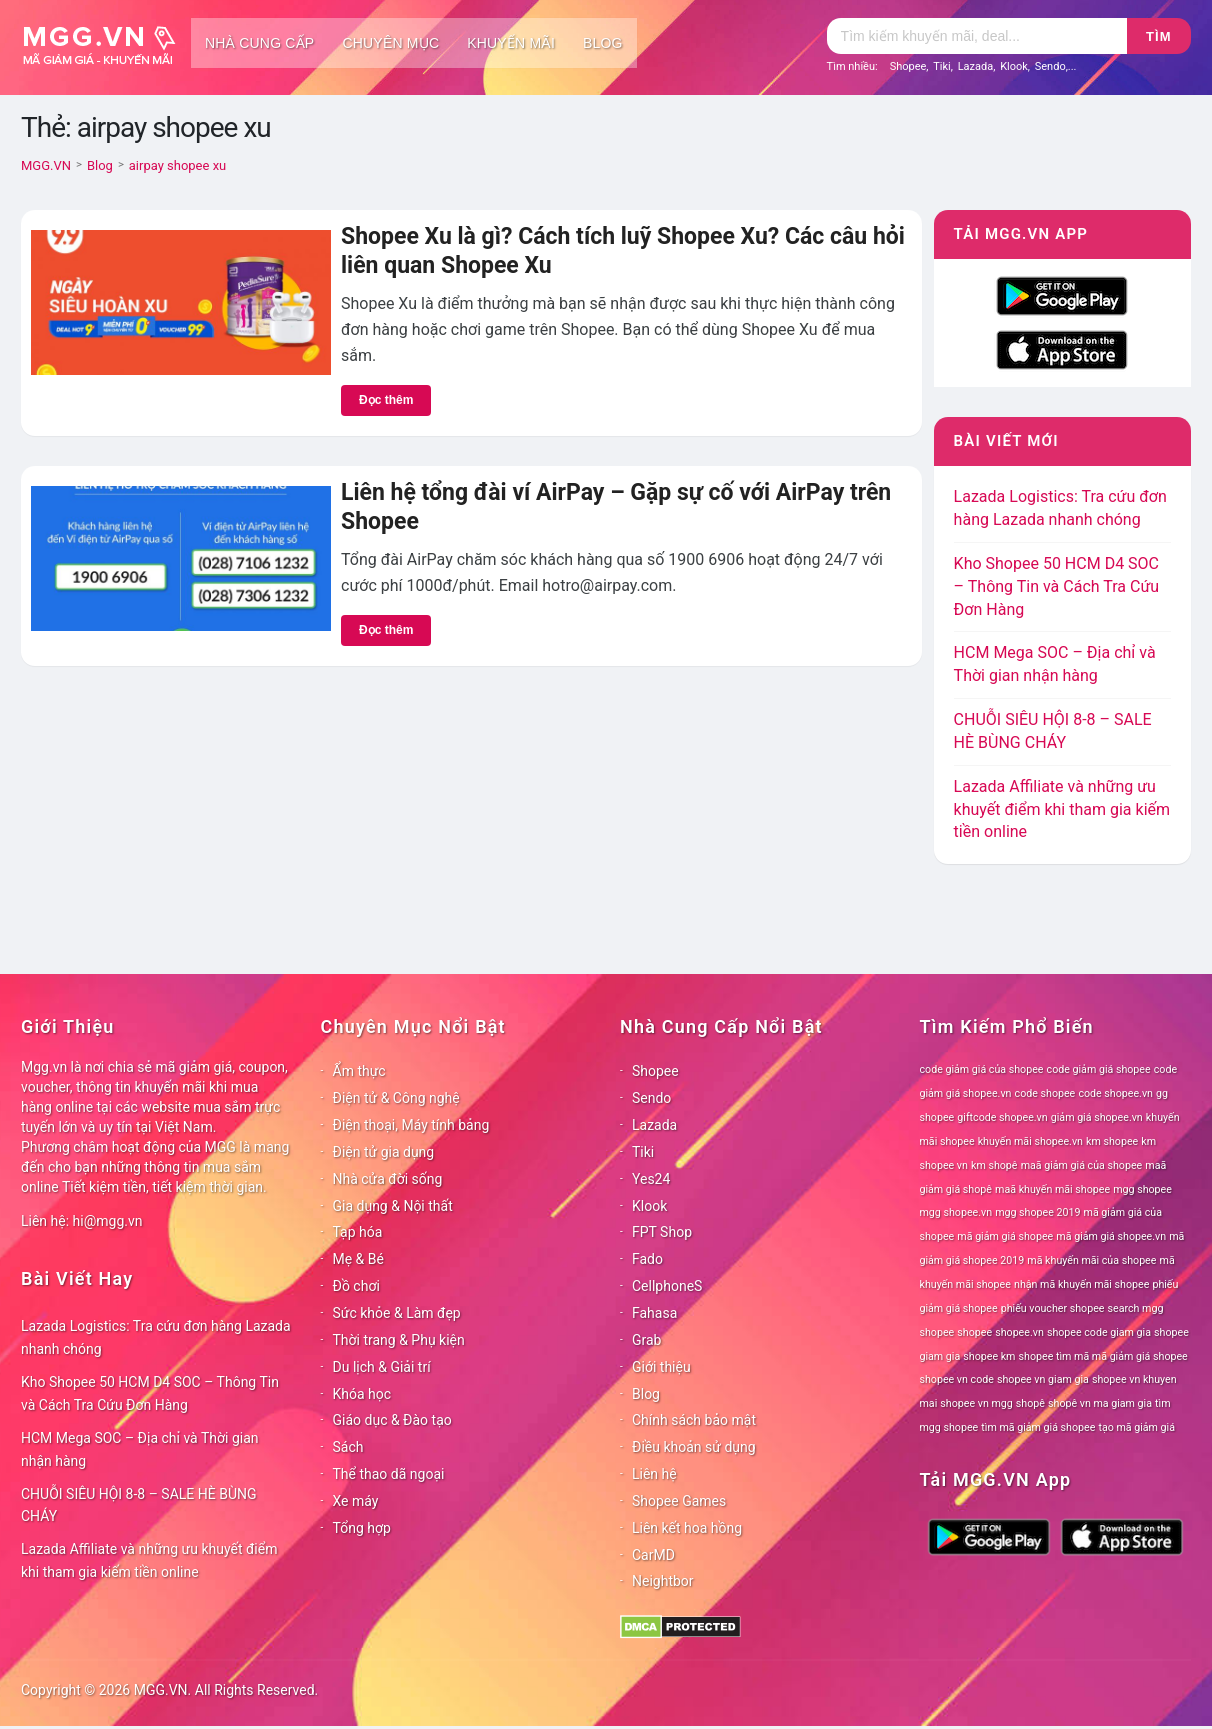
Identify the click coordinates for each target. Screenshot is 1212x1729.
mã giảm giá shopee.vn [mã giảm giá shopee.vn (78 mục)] (1111, 1236)
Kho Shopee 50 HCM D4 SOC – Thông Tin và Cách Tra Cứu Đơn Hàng (1057, 586)
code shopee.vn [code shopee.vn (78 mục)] (1115, 1093)
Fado (647, 1259)
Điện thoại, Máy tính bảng (411, 1125)
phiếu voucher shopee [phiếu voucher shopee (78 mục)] (1053, 1308)
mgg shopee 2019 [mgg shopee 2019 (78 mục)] (1037, 1212)
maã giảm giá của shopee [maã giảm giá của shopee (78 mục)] (1082, 1165)
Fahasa (654, 1313)
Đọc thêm (386, 400)
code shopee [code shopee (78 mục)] (1045, 1093)
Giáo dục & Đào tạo (392, 1420)
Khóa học (362, 1394)
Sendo (1050, 66)
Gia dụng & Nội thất (393, 1206)
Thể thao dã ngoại (389, 1474)
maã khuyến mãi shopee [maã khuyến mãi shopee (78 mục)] (1052, 1189)
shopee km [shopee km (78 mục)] (989, 1356)
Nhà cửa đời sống (388, 1179)
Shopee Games (679, 1501)
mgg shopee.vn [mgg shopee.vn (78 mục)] (956, 1212)
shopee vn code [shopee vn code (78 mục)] (957, 1379)
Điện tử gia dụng (384, 1152)
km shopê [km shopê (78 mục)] (994, 1165)
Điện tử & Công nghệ (396, 1098)
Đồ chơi (356, 1286)
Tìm (1158, 36)
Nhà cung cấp (259, 43)
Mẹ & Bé (358, 1259)
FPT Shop (662, 1232)
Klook (1014, 66)
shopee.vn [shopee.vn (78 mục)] (1019, 1332)
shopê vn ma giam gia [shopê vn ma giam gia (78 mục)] (1100, 1403)
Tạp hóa (358, 1232)
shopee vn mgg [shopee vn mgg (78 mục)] (976, 1403)
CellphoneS (667, 1286)
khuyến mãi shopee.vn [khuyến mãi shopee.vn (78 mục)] (1030, 1141)
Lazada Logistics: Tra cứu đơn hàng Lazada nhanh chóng (156, 1337)
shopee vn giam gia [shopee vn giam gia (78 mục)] (1043, 1379)
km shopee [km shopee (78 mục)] (1112, 1141)
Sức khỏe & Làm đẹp (397, 1313)
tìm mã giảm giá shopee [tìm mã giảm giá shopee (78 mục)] (1038, 1427)
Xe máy (356, 1501)
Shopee (908, 66)
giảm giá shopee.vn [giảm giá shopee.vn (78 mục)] (1097, 1117)
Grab (646, 1340)
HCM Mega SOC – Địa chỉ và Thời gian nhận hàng (140, 1449)
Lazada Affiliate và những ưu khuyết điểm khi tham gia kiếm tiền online (1062, 809)
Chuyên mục (390, 43)
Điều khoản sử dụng (694, 1447)
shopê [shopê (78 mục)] (1030, 1403)
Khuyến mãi (511, 43)
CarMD (653, 1555)
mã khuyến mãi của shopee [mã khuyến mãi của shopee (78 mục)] (1091, 1260)
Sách (348, 1447)
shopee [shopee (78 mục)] (974, 1332)
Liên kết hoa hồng (687, 1528)
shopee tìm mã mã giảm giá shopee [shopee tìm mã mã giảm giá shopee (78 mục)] (1103, 1356)
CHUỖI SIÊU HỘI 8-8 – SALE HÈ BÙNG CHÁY (139, 1505)
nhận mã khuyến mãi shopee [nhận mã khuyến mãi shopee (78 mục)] (1081, 1284)
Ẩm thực (359, 1071)
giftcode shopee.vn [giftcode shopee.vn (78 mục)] (1002, 1117)
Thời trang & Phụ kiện (399, 1340)
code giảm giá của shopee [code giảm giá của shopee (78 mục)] (982, 1069)
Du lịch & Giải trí (382, 1367)
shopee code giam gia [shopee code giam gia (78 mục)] (1099, 1332)
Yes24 (651, 1179)
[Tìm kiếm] (977, 36)
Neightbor (663, 1581)
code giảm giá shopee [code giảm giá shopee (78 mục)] (1099, 1069)
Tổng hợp (362, 1528)
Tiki (942, 66)
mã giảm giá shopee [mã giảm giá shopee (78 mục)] (1005, 1236)
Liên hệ (654, 1474)
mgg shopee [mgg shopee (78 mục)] (1142, 1189)
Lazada (976, 66)
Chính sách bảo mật (694, 1420)
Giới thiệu (661, 1367)
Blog (603, 43)
